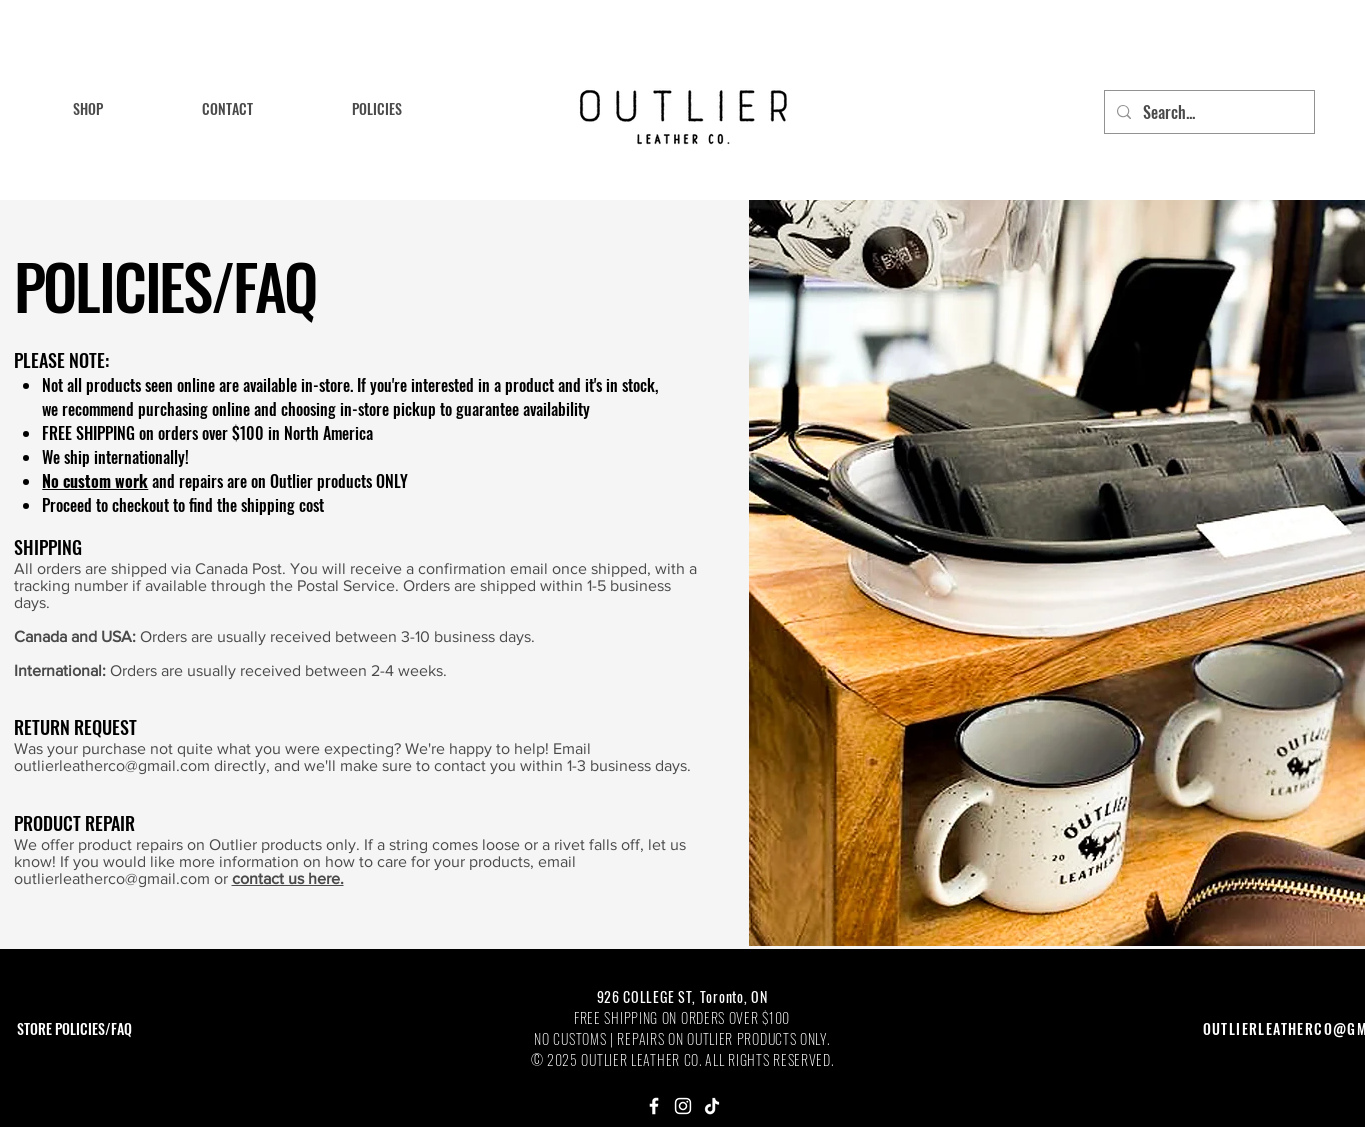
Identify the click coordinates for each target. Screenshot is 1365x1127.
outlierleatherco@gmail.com (112, 765)
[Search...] (1207, 112)
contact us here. (288, 878)
